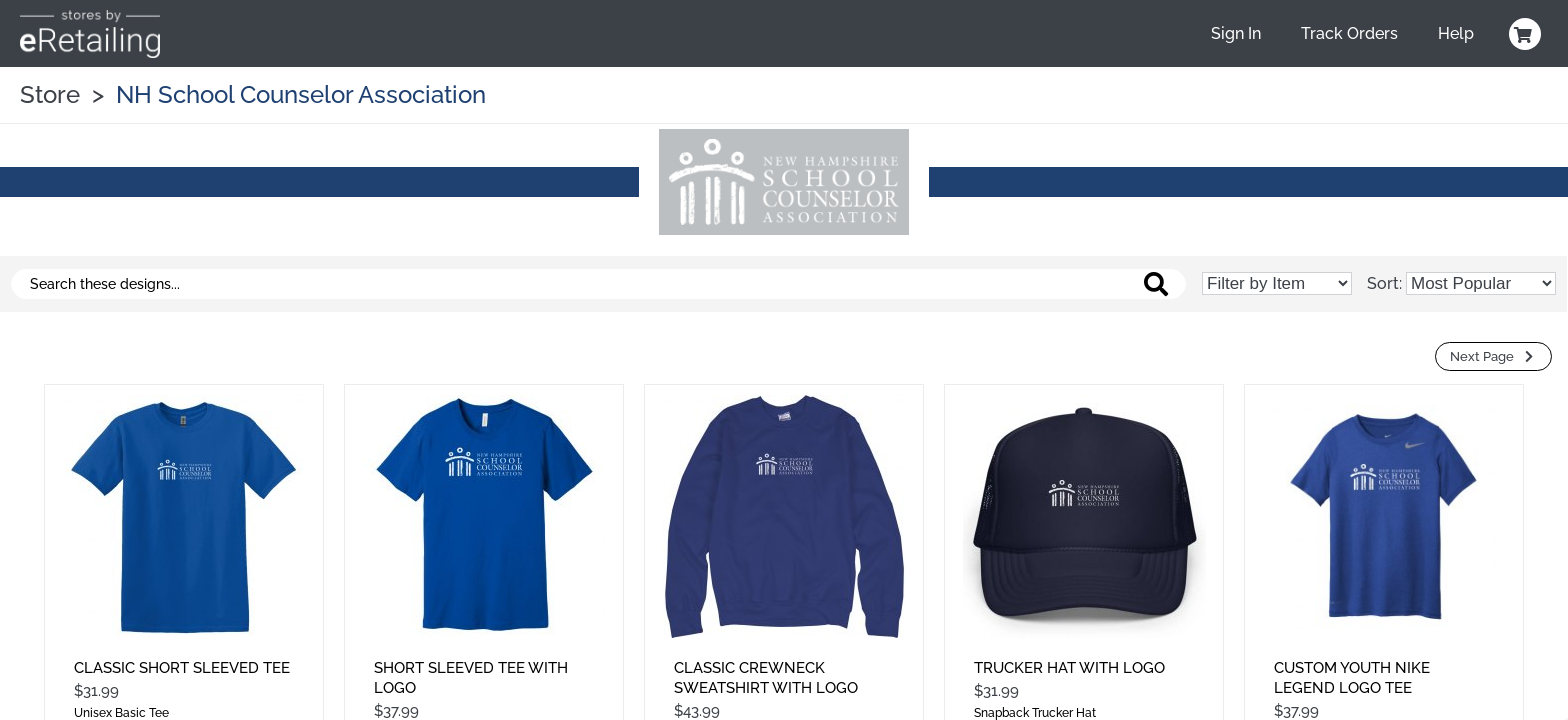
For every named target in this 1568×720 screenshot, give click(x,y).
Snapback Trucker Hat (1035, 713)
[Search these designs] (598, 284)
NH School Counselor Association (301, 94)
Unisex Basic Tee (121, 713)
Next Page (1493, 356)
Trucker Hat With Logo (1069, 668)
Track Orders (1349, 33)
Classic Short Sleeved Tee (182, 668)
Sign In (1236, 33)
